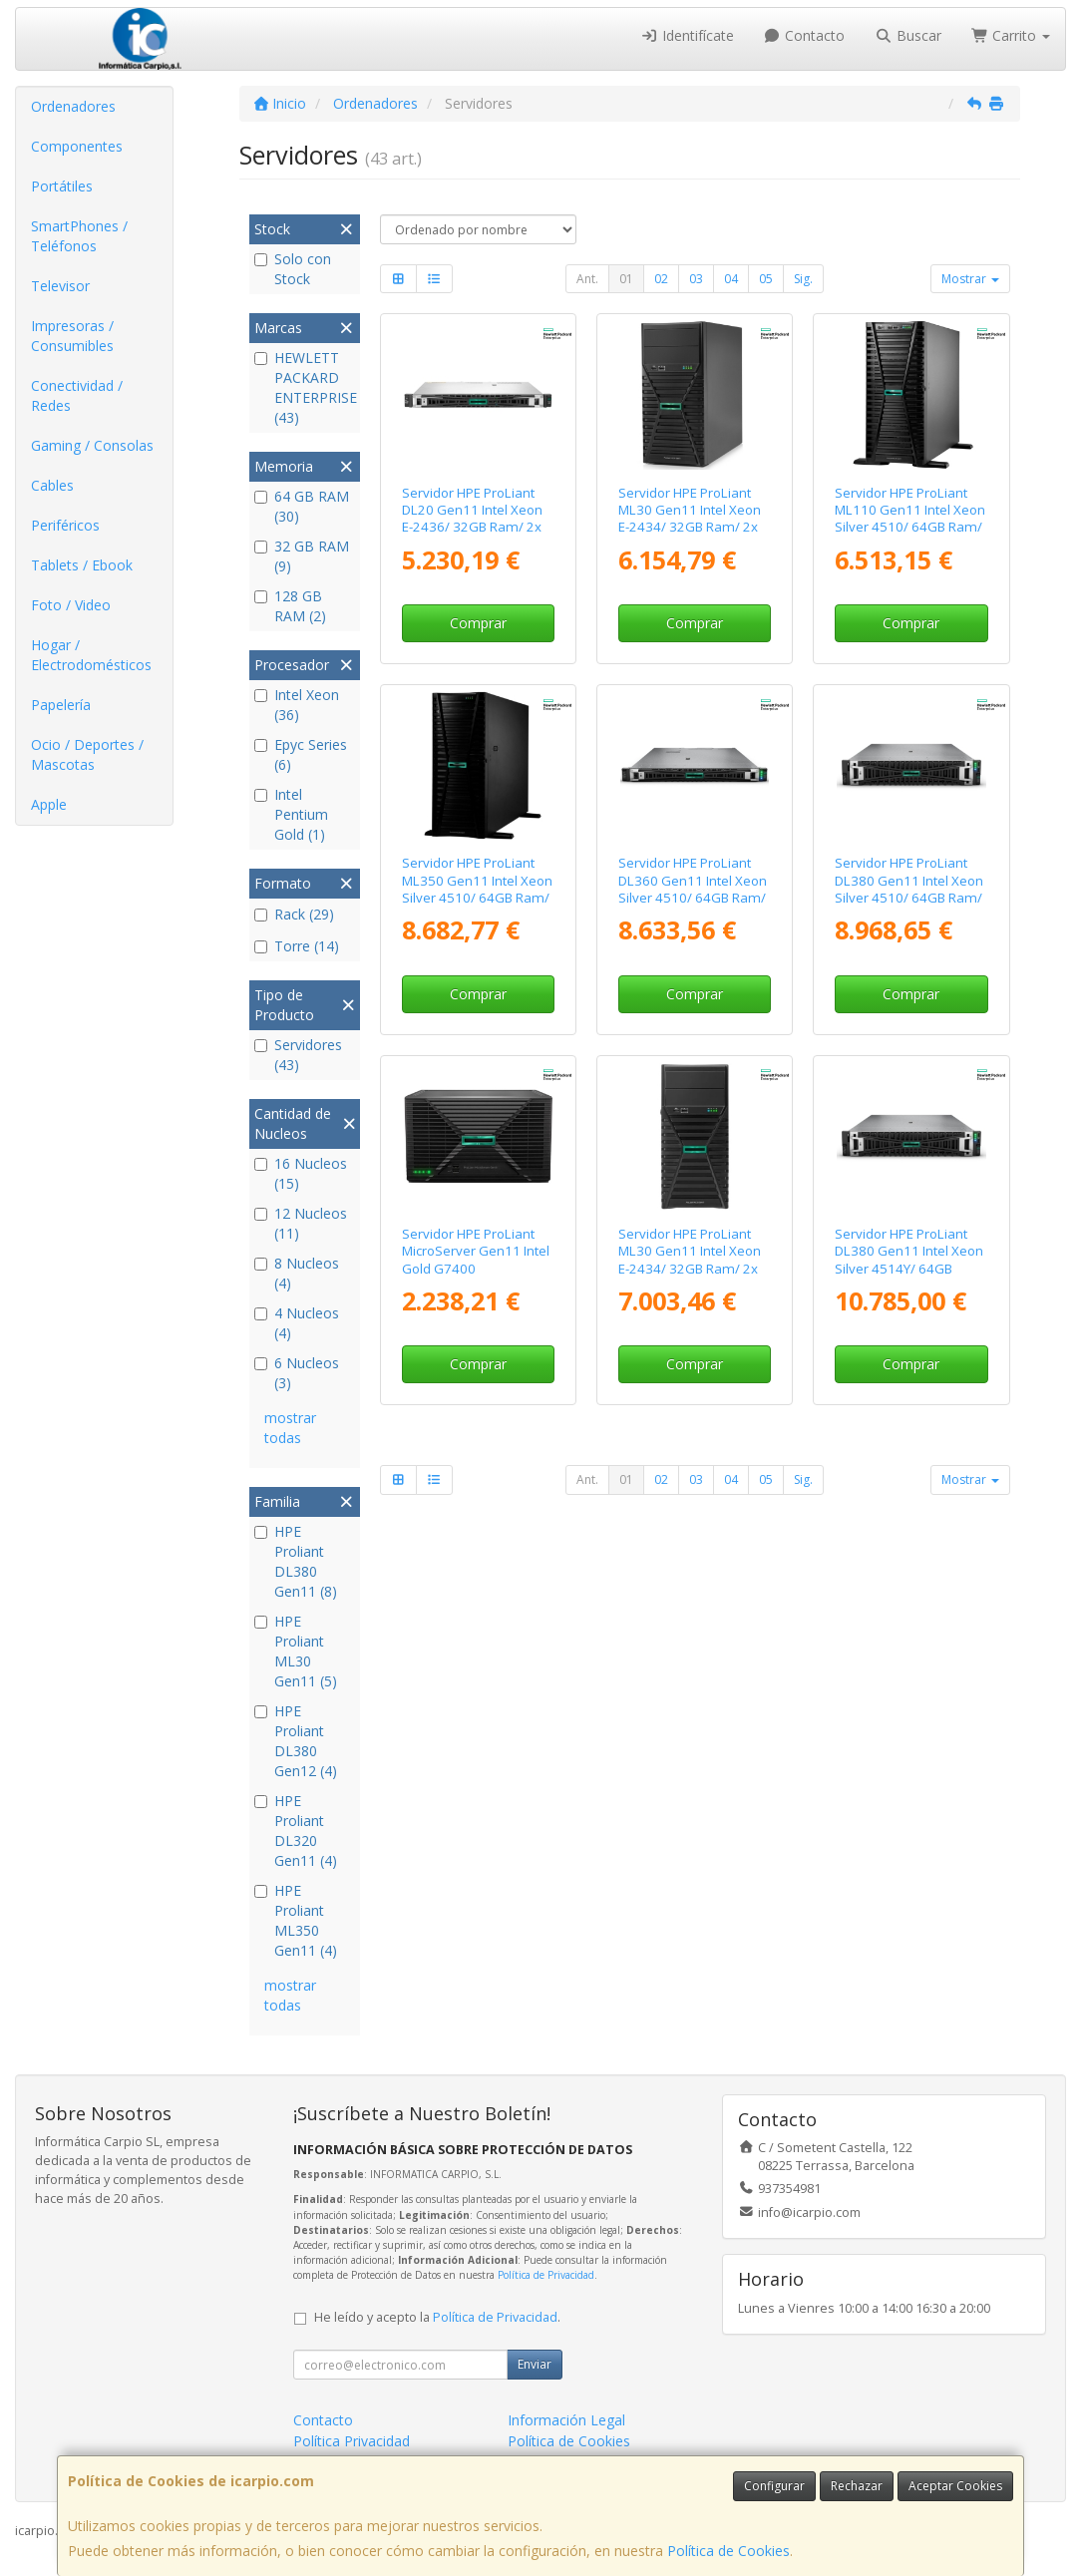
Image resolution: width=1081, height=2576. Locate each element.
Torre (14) (296, 945)
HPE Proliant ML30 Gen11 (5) (295, 1651)
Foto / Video (71, 604)
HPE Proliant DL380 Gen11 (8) (295, 1561)
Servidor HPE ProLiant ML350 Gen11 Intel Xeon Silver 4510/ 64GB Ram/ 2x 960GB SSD (477, 888)
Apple (49, 804)
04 (731, 278)
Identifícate (687, 35)
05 (766, 278)
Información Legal (566, 2419)
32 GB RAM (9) (301, 556)
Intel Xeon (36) (296, 704)
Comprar (478, 622)
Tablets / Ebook (82, 564)
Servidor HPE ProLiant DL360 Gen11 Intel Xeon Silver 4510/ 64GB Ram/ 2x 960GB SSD (692, 888)
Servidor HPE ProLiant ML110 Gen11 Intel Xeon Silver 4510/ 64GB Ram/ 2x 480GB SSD (910, 518)
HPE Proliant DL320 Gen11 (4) (295, 1830)
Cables (52, 485)
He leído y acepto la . (437, 2317)
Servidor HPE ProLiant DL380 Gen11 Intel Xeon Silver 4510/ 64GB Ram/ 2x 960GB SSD (909, 888)
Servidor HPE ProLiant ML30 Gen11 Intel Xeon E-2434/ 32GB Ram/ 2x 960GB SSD (689, 1259)
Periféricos (65, 525)
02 (661, 278)
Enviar (534, 2364)
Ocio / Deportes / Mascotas (87, 754)
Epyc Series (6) (300, 754)
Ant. (587, 278)
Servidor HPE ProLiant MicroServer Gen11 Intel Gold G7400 (475, 1251)
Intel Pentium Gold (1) (291, 814)
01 (626, 278)
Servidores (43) (298, 1054)
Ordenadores (73, 106)
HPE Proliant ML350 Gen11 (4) (295, 1920)
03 (696, 278)
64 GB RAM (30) (301, 506)
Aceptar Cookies (955, 2485)
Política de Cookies (728, 2550)
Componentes (77, 146)
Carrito (1011, 35)
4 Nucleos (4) (296, 1322)
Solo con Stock (292, 268)
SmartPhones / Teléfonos (79, 235)
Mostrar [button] (970, 278)
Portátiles (62, 186)
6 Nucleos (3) (296, 1372)
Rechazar (857, 2485)
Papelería (61, 704)
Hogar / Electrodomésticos (91, 654)
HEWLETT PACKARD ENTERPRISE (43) (304, 387)
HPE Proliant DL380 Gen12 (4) (295, 1740)
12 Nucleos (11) (300, 1223)
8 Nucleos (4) (296, 1273)
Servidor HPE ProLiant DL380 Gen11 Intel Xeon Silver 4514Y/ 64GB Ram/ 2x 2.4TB (909, 1259)
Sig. (803, 278)
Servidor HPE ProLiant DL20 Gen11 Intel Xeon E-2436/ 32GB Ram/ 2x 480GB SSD (472, 518)
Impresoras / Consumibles (72, 335)
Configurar (774, 2485)
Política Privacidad (351, 2440)
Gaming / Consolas (92, 445)
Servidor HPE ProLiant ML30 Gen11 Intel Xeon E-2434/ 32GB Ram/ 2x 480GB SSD (689, 518)
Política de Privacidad (546, 2275)
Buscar (908, 35)
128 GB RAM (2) (290, 605)
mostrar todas (290, 1427)
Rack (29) (294, 914)
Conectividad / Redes (77, 395)
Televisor (60, 285)
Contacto (805, 35)
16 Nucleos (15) (300, 1173)
